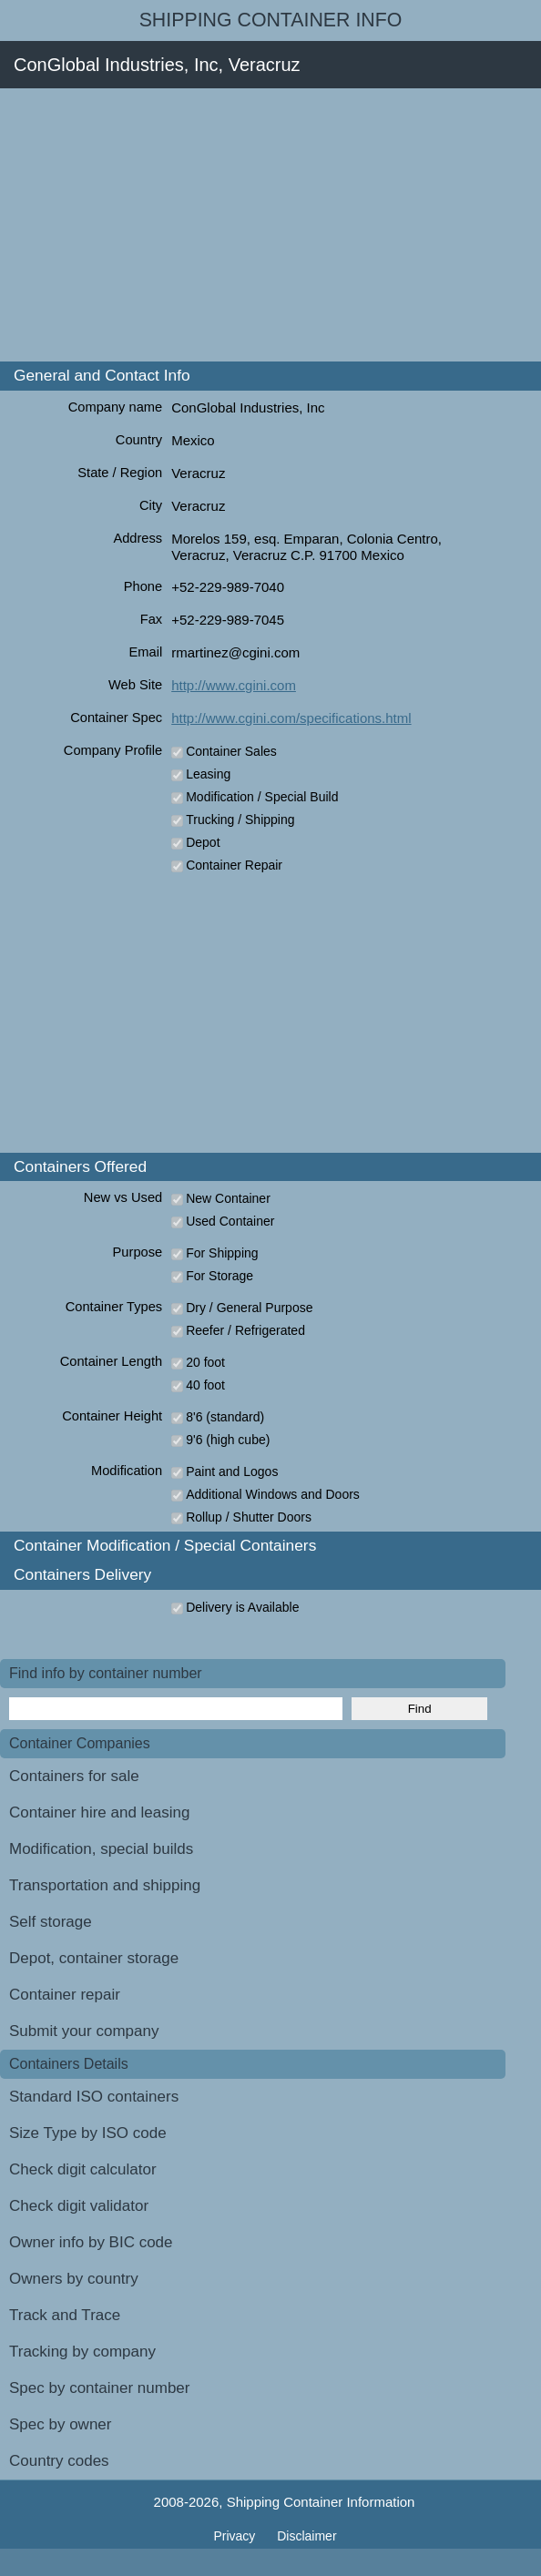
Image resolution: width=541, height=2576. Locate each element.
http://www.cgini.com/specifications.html (291, 718)
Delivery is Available (242, 1607)
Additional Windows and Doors (273, 1494)
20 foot (205, 1362)
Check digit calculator (83, 2169)
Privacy (236, 2536)
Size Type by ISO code (88, 2133)
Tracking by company (82, 2351)
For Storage (219, 1275)
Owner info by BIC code (91, 2242)
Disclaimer (306, 2536)
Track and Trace (64, 2315)
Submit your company (83, 2031)
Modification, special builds (101, 1849)
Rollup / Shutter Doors (248, 1517)
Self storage (50, 1921)
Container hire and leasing (99, 1812)
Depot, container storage (94, 1958)
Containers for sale (74, 1776)
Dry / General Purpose (249, 1307)
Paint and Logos (232, 1471)
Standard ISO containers (94, 2096)
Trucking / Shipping (240, 819)
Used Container (230, 1221)
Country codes (59, 2460)
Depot (202, 842)
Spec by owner (60, 2424)
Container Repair (234, 865)
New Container (228, 1198)
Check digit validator (78, 2206)
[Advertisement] (270, 224)
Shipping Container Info (271, 20)
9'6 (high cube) (228, 1439)
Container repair (64, 1994)
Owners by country (73, 2278)
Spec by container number (99, 2388)
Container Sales (231, 751)
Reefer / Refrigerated (245, 1330)
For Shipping (222, 1253)
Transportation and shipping (104, 1885)
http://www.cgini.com (233, 685)
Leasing (208, 774)
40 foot (205, 1385)
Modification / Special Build (262, 796)
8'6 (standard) (225, 1417)
